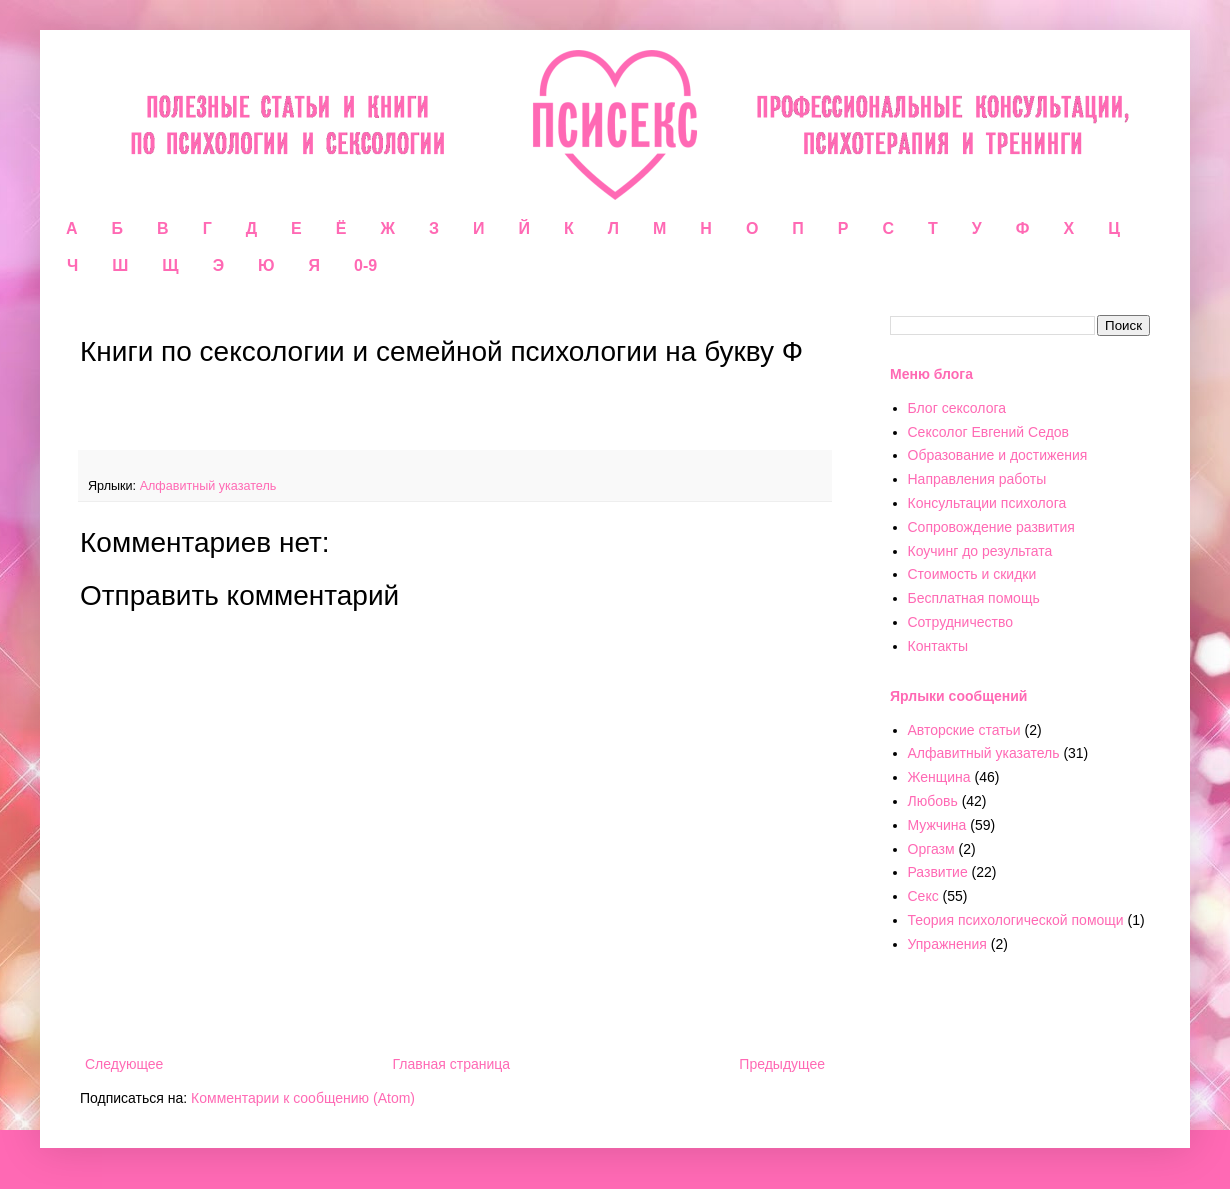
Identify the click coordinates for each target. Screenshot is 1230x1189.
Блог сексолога (957, 408)
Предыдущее (782, 1064)
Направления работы (977, 479)
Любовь (933, 801)
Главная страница (452, 1064)
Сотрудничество (960, 622)
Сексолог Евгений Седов (989, 432)
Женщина (939, 777)
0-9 (365, 265)
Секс (923, 896)
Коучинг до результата (980, 551)
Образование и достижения (998, 455)
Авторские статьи (964, 730)
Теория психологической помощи (1016, 920)
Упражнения (947, 944)
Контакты (938, 646)
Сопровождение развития (991, 527)
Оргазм (931, 849)
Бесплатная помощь (974, 598)
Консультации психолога (987, 503)
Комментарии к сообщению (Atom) (303, 1098)
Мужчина (937, 825)
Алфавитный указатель (208, 486)
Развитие (938, 872)
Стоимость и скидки (972, 574)
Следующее (124, 1064)
